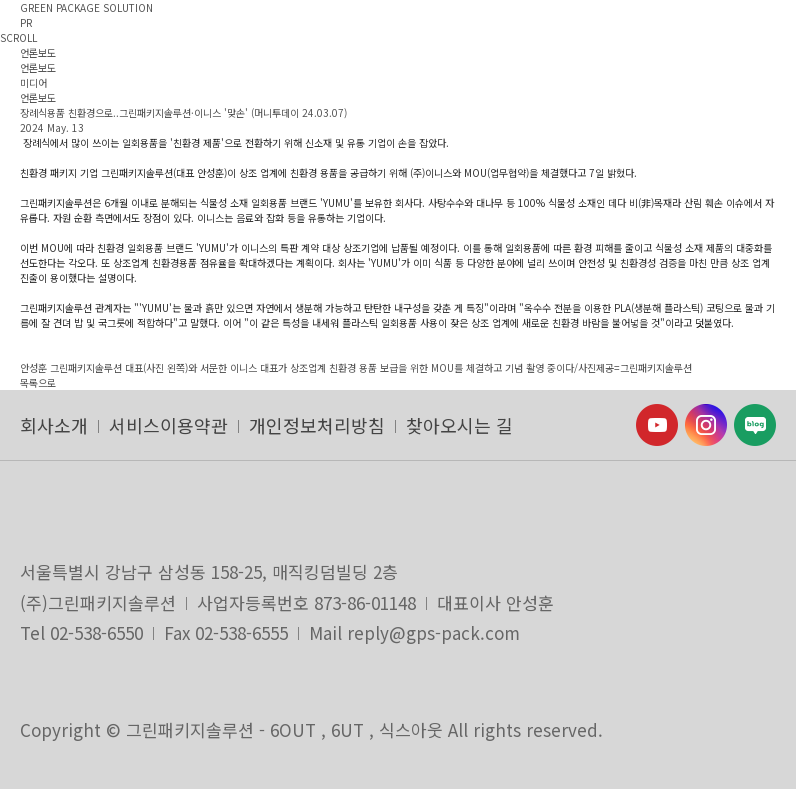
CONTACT (526, 61)
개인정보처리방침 (317, 425)
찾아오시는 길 (459, 425)
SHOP (589, 61)
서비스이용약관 (168, 425)
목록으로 (38, 382)
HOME (461, 61)
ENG (411, 61)
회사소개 (54, 425)
